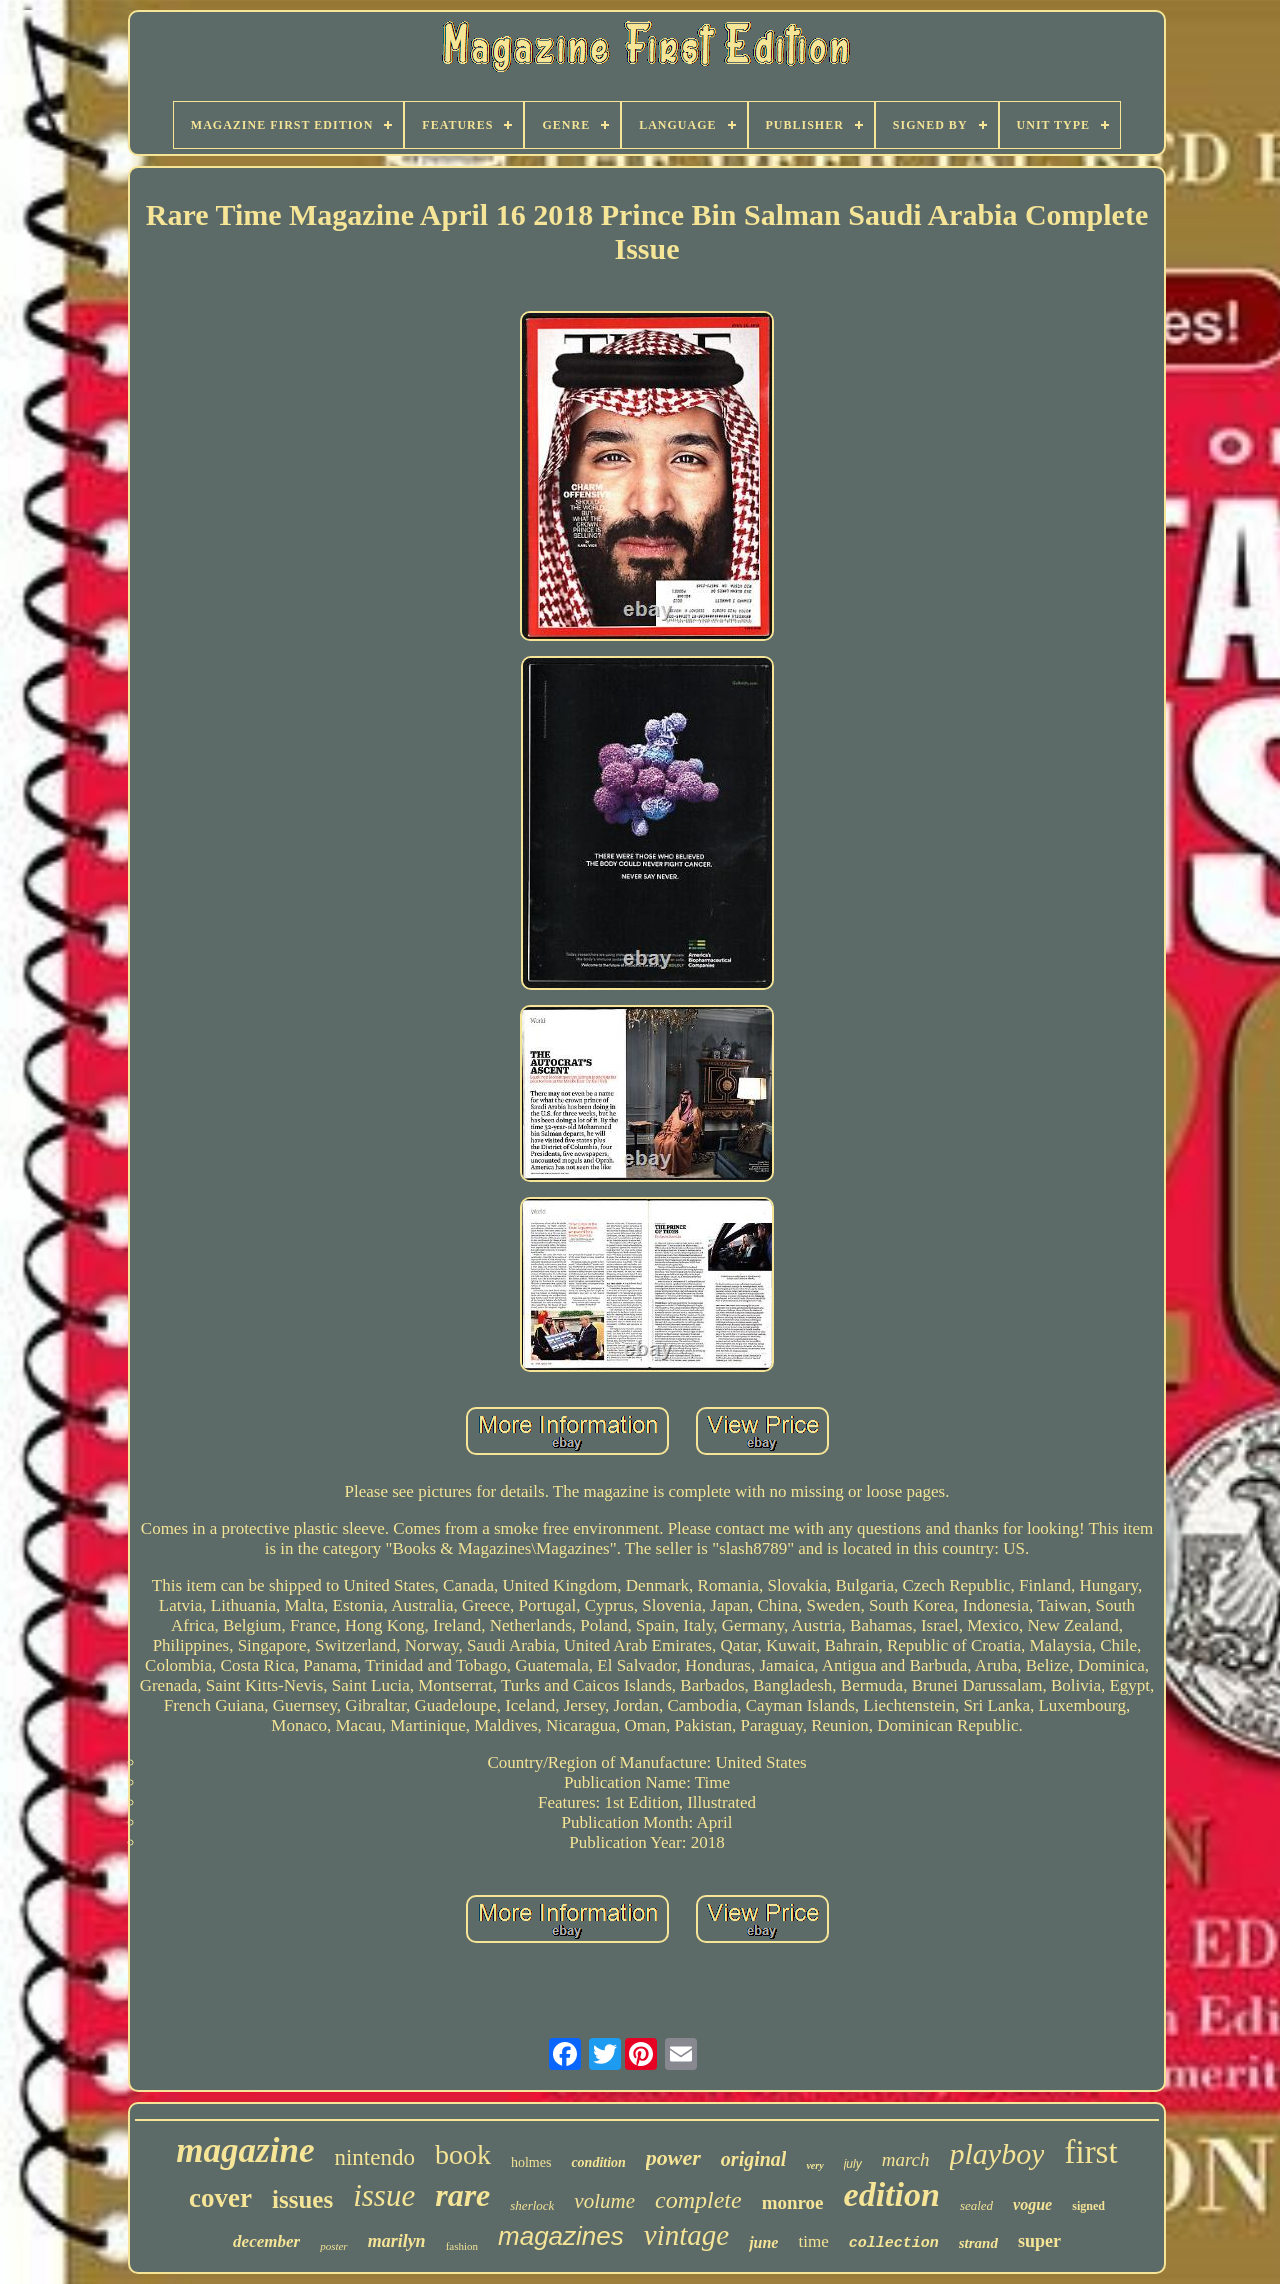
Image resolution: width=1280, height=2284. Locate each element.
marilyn (397, 2241)
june (763, 2242)
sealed (976, 2205)
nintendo (374, 2157)
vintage (686, 2235)
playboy (997, 2153)
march (906, 2159)
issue (384, 2195)
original (754, 2159)
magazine (245, 2150)
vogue (1032, 2204)
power (673, 2157)
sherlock (532, 2205)
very (814, 2165)
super (1039, 2241)
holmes (531, 2162)
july (853, 2164)
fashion (462, 2246)
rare (462, 2195)
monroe (793, 2202)
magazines (561, 2236)
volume (604, 2201)
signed (1088, 2206)
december (266, 2241)
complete (698, 2200)
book (463, 2154)
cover (220, 2198)
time (813, 2241)
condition (598, 2162)
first (1090, 2152)
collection (894, 2243)
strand (978, 2243)
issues (302, 2199)
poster (334, 2246)
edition (892, 2194)
